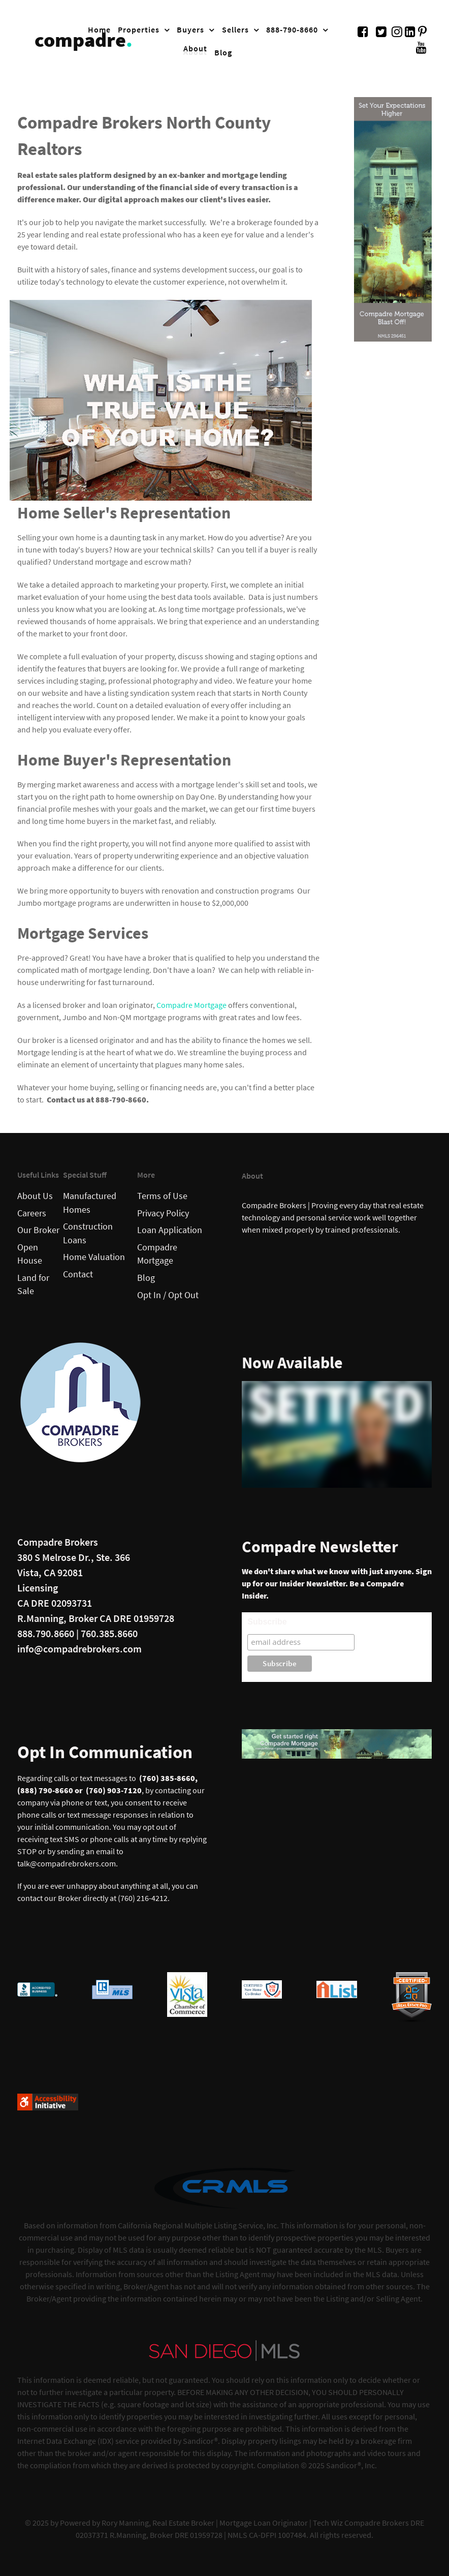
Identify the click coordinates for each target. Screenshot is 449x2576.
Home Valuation (94, 1257)
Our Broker (38, 1230)
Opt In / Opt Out (168, 1295)
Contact (78, 1274)
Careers (31, 1213)
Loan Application (169, 1230)
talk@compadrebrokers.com (66, 1863)
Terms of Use (162, 1196)
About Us (35, 1196)
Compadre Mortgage (191, 1005)
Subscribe (266, 1621)
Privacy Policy (163, 1213)
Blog (146, 1277)
